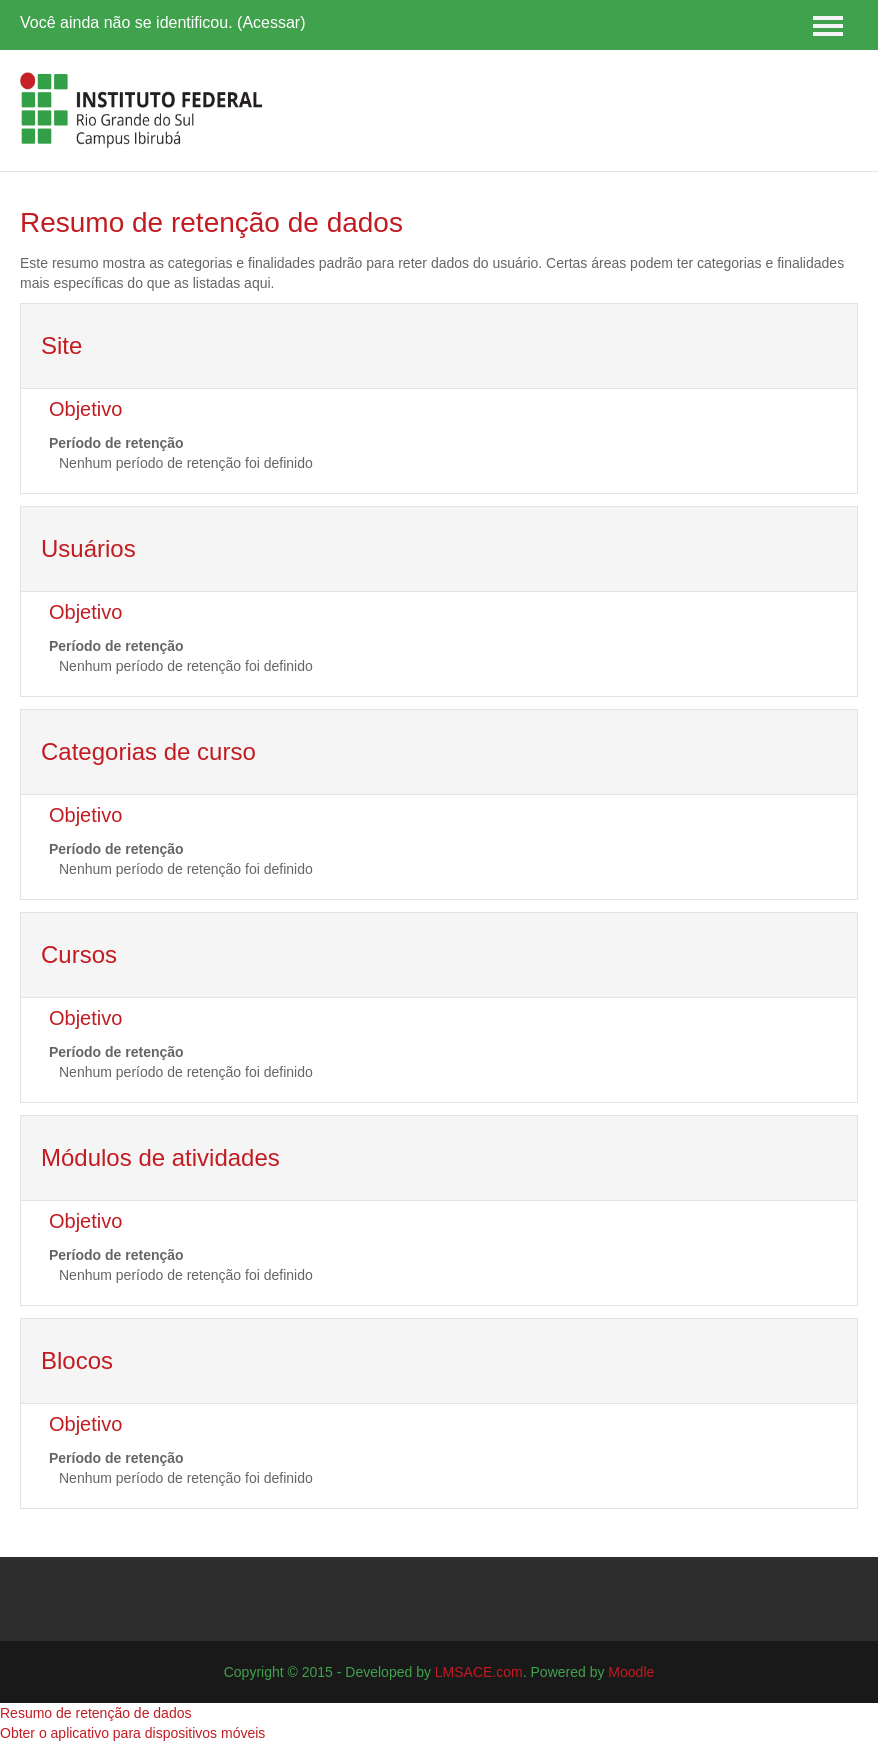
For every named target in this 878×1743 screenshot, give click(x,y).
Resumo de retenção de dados (95, 1713)
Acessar (271, 22)
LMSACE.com (479, 1672)
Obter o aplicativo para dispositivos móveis (132, 1733)
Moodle (631, 1672)
